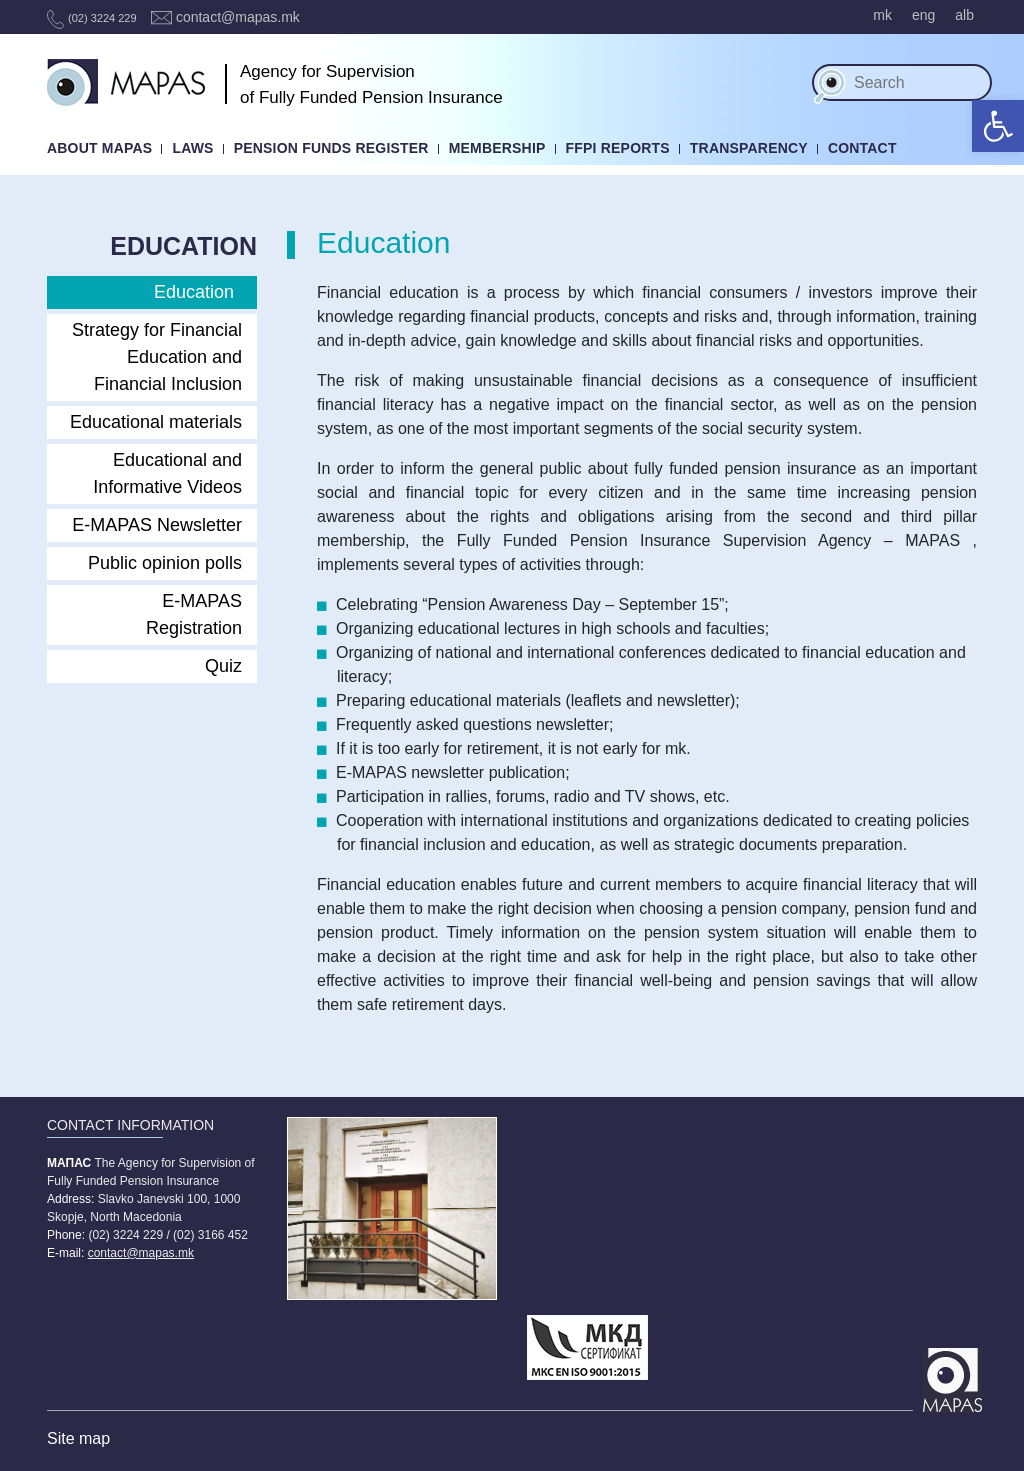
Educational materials (156, 422)
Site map (78, 1438)
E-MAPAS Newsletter (157, 525)
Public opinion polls (165, 563)
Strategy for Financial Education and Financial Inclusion (157, 357)
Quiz (223, 666)
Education (194, 292)
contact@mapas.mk (225, 17)
